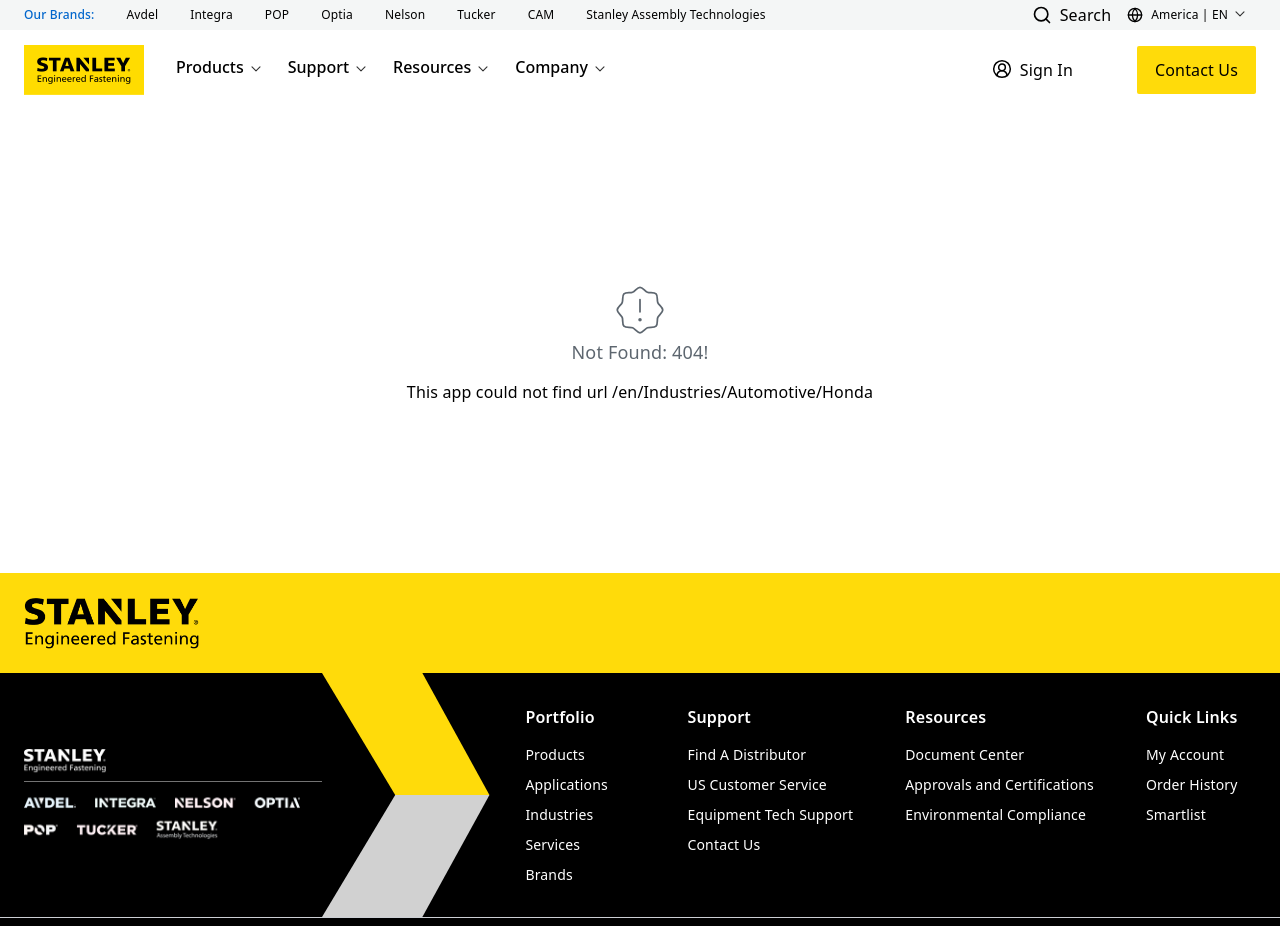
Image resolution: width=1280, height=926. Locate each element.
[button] (143, 15)
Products (220, 67)
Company (561, 67)
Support (328, 67)
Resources (442, 67)
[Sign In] (1032, 70)
